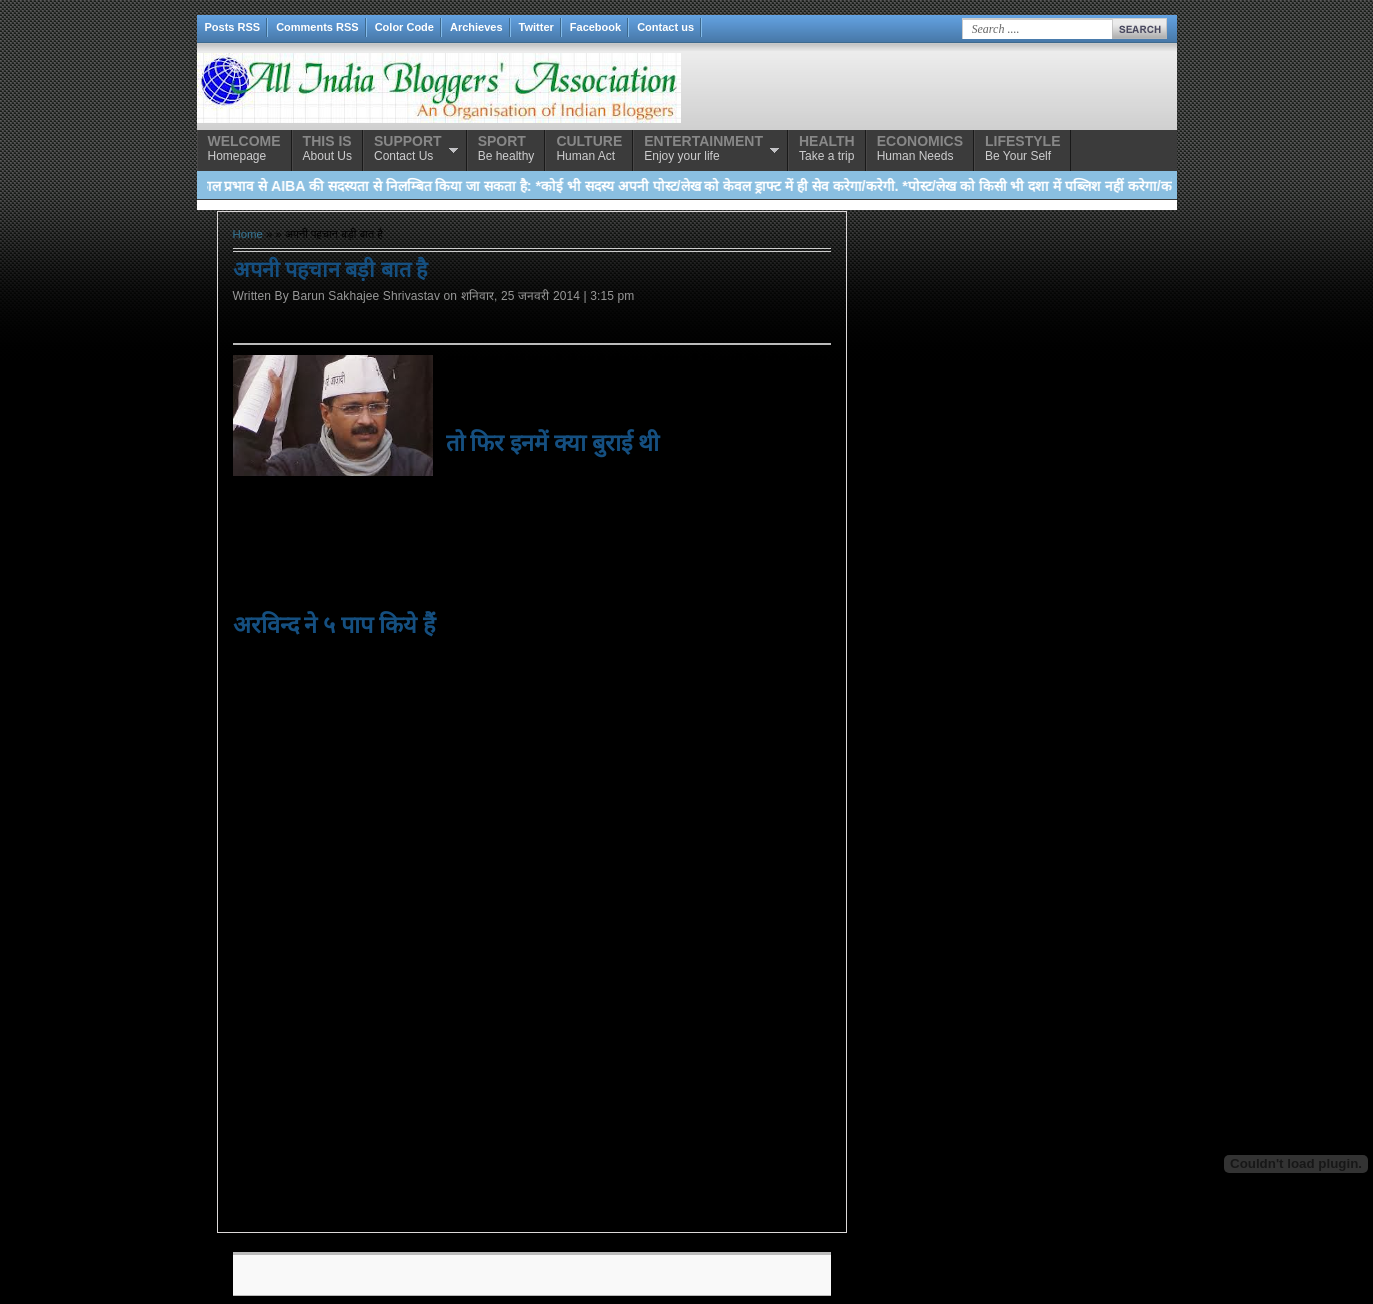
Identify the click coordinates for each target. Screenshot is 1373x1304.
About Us (327, 148)
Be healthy (506, 148)
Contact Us (408, 148)
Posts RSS (233, 27)
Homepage (244, 148)
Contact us (665, 27)
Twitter (536, 27)
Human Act (589, 148)
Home (248, 234)
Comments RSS (317, 27)
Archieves (476, 27)
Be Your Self (1022, 148)
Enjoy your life (703, 148)
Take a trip (827, 148)
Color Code (404, 27)
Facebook (595, 27)
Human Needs (920, 148)
